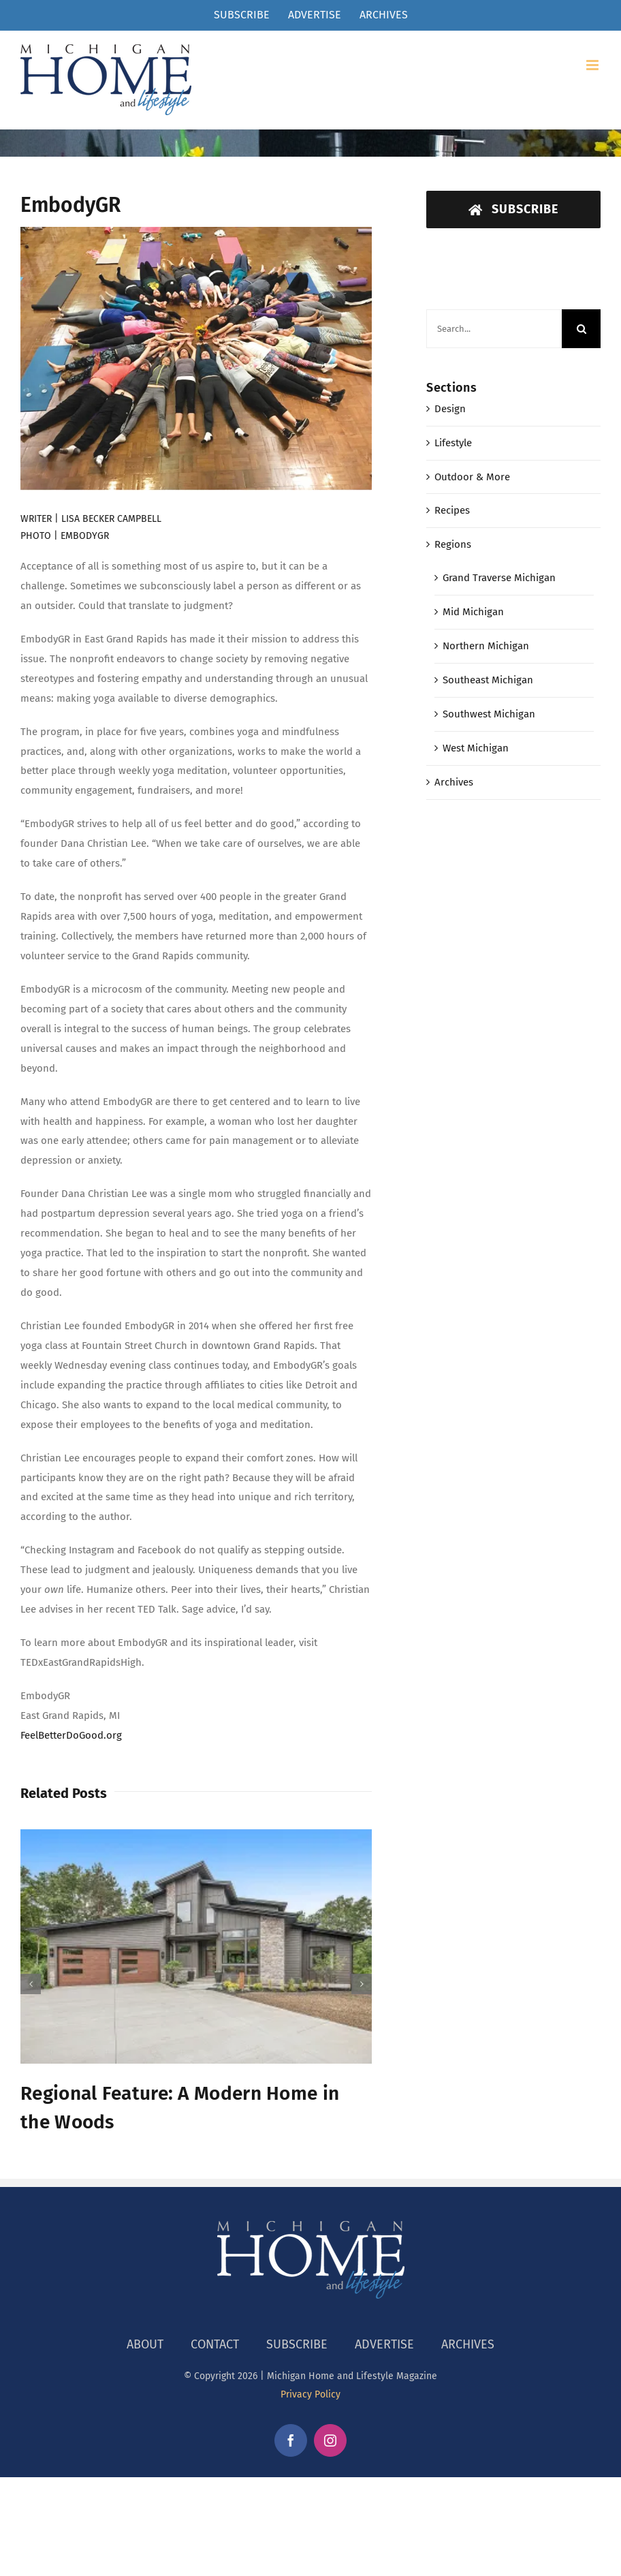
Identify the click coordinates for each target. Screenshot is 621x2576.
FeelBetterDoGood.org (71, 1735)
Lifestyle (453, 443)
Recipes (452, 510)
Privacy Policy (310, 2394)
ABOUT (145, 2344)
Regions (452, 544)
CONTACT (215, 2344)
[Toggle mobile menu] (593, 65)
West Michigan (476, 748)
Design (450, 409)
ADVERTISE (384, 2344)
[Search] (581, 328)
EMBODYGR (85, 536)
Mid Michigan (473, 612)
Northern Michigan (486, 646)
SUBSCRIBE (297, 2344)
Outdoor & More (472, 477)
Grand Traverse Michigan (499, 578)
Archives (453, 782)
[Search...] (494, 328)
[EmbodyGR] (196, 359)
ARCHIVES (467, 2344)
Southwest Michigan (489, 714)
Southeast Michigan (488, 680)
